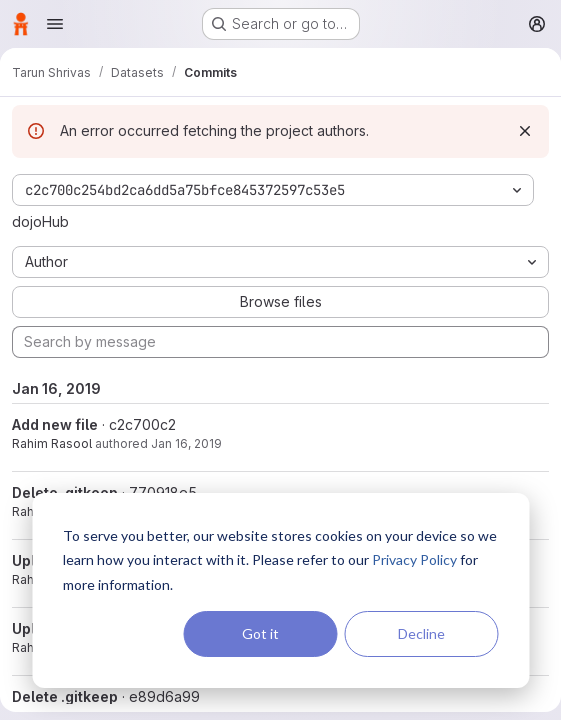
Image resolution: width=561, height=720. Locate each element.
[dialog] (280, 590)
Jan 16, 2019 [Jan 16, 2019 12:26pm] (186, 443)
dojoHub (40, 221)
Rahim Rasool (52, 443)
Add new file (55, 424)
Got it (260, 633)
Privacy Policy (414, 559)
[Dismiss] (525, 131)
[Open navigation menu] (55, 24)
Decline (421, 633)
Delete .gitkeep (65, 696)
